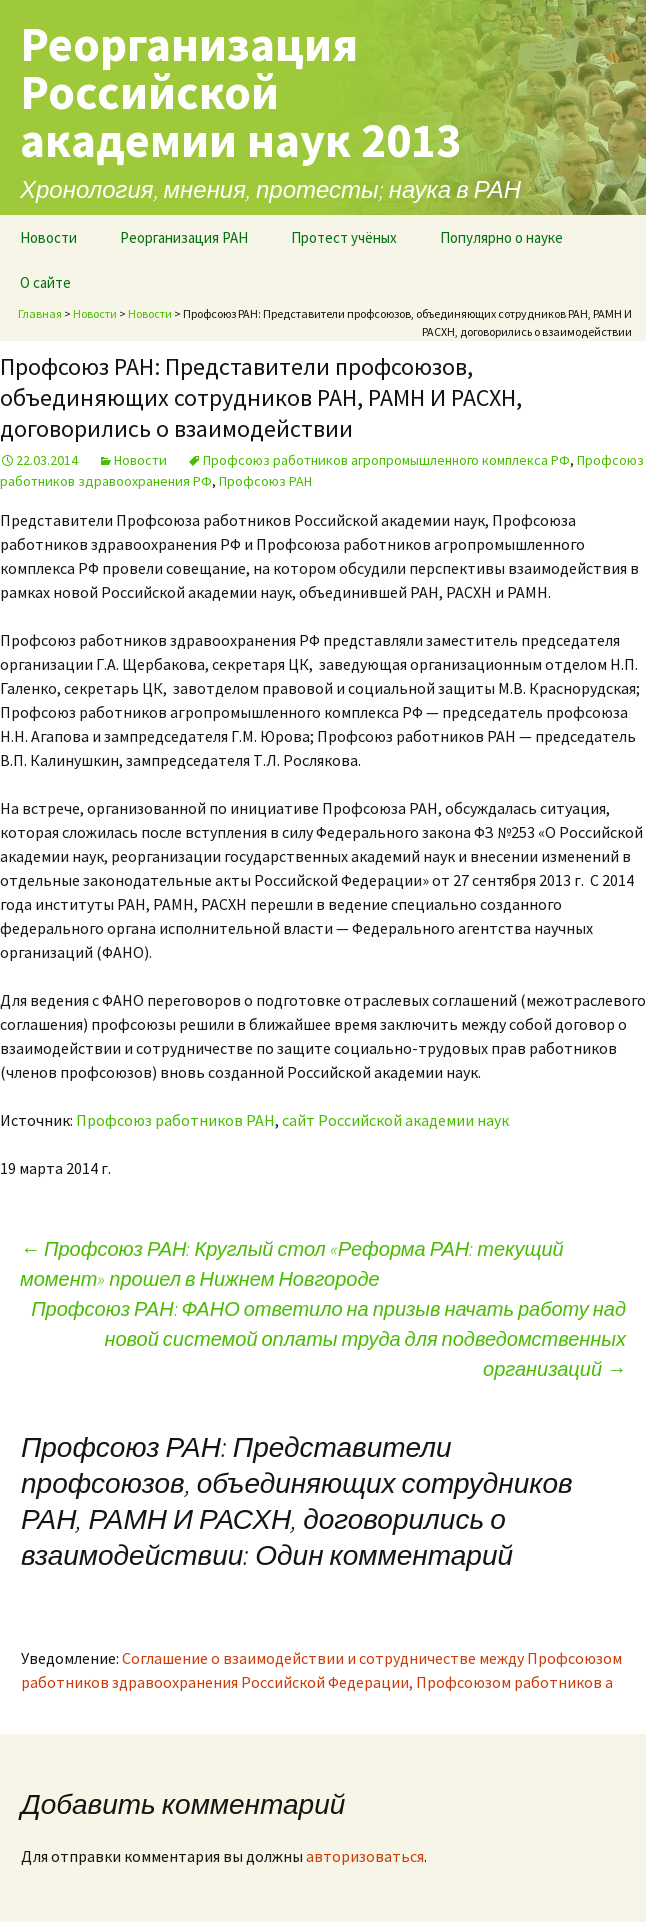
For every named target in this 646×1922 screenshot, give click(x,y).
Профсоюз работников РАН (175, 1120)
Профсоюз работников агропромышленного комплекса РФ (386, 460)
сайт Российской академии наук (395, 1120)
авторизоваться (365, 1856)
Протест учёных (344, 237)
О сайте (45, 282)
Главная (40, 313)
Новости (48, 237)
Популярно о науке (501, 237)
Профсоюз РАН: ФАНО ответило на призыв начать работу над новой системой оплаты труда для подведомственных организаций (328, 1338)
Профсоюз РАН (265, 481)
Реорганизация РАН (184, 237)
